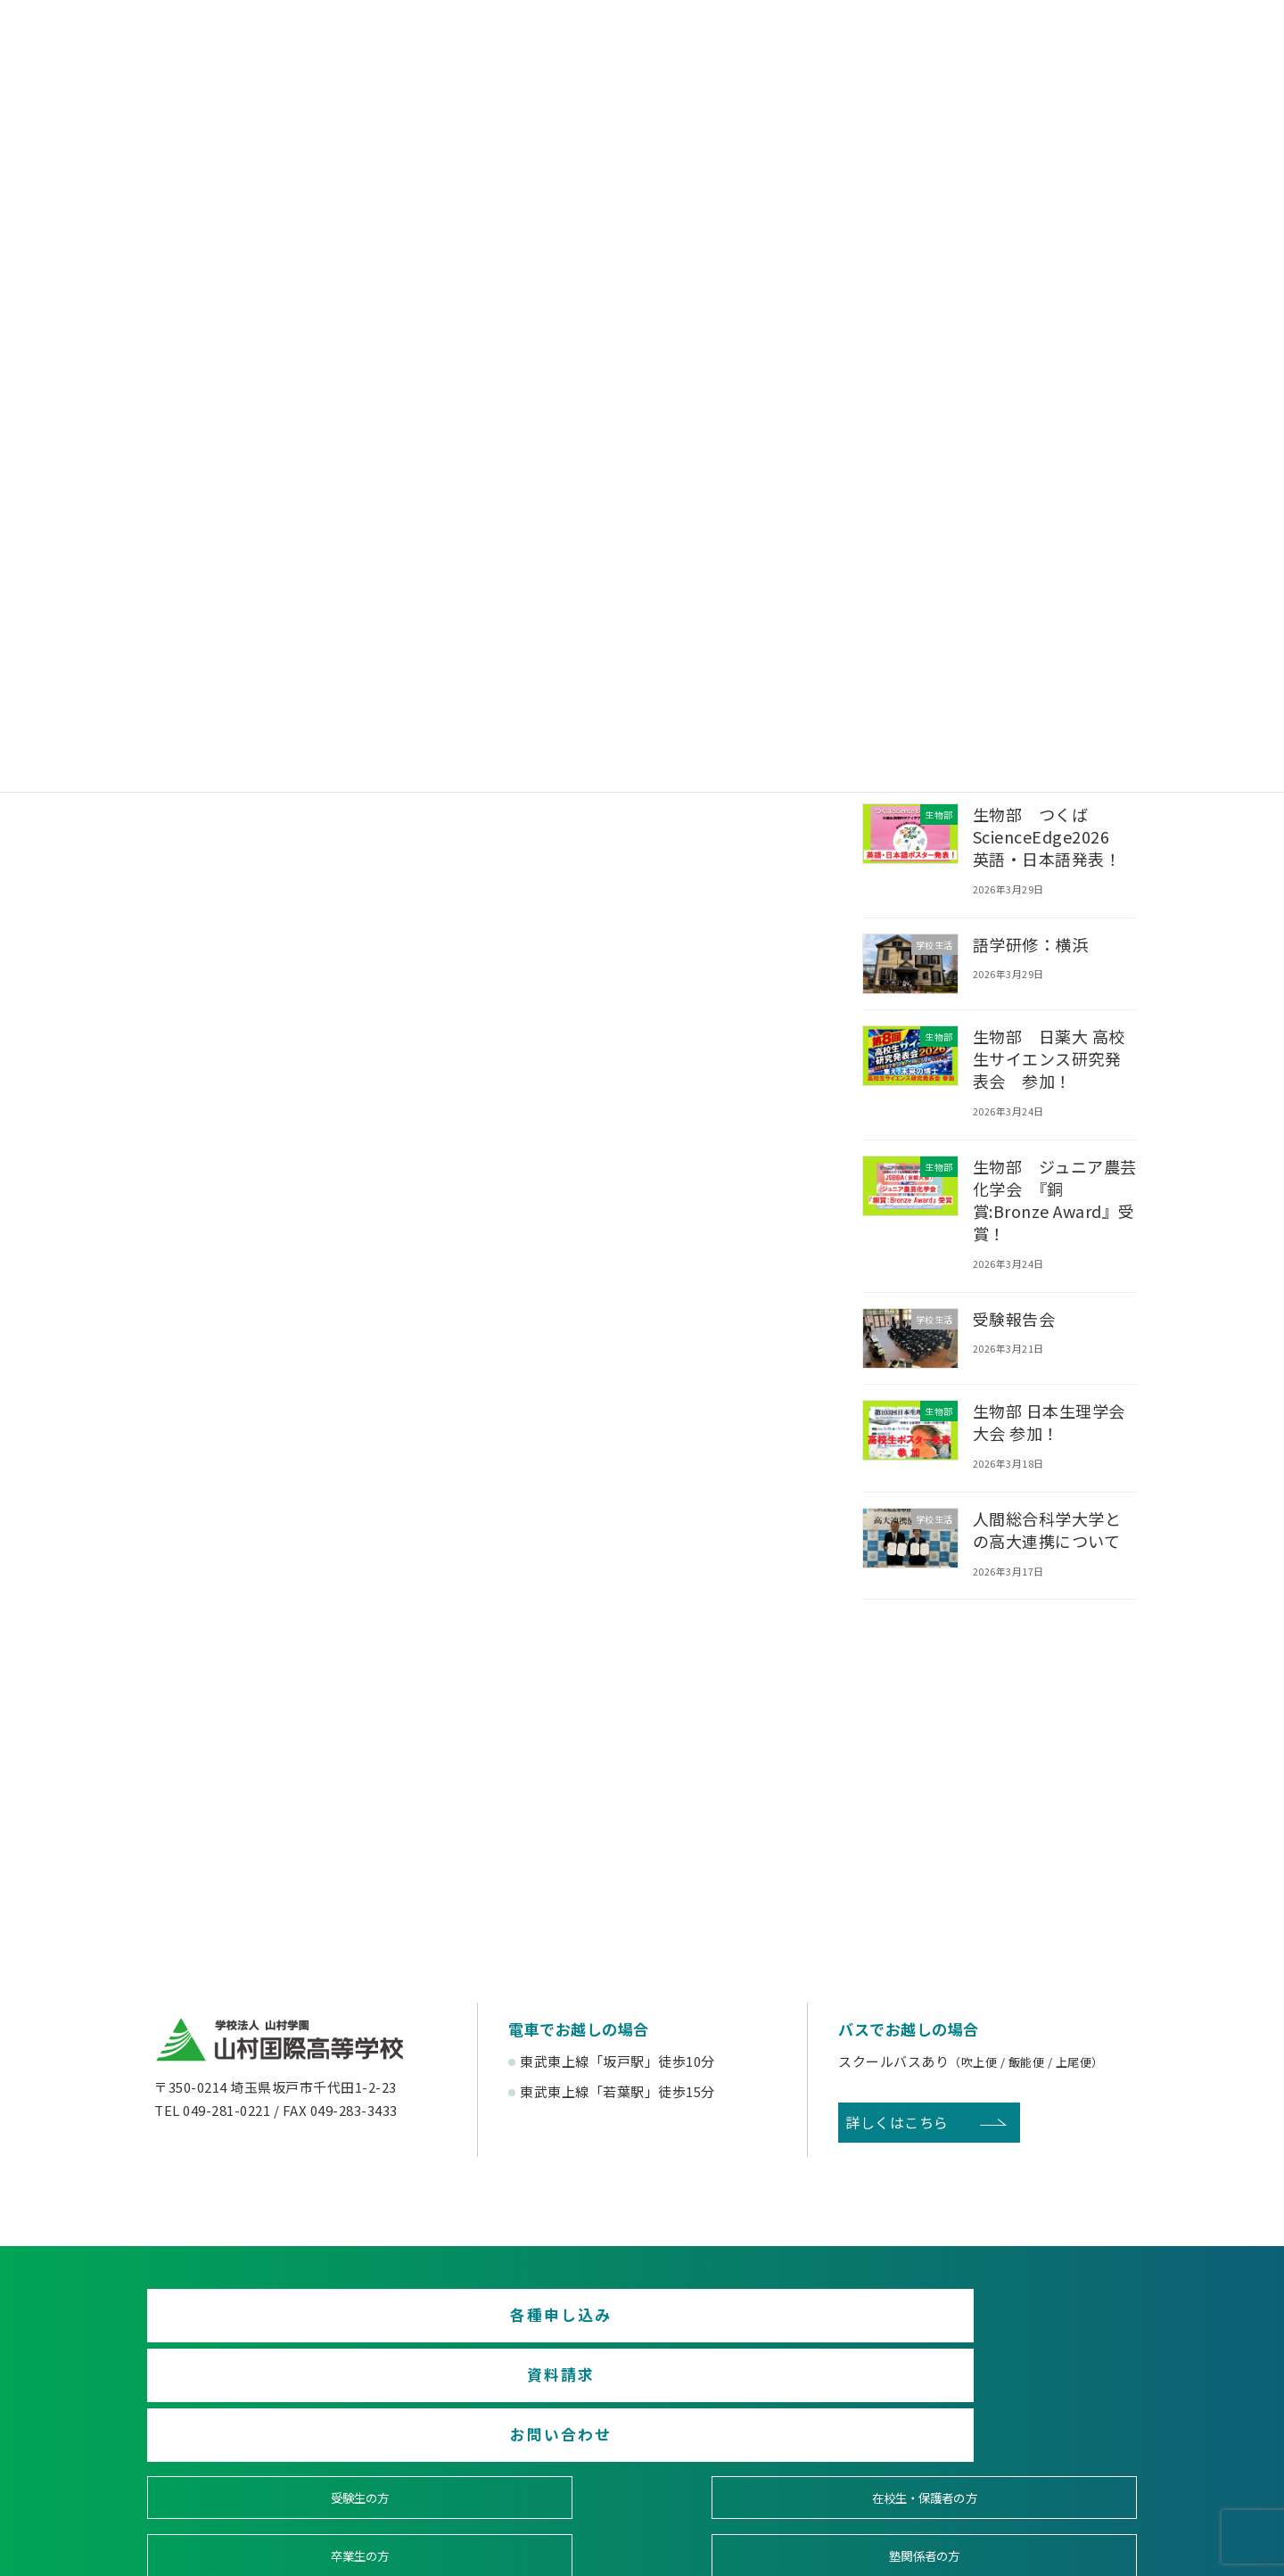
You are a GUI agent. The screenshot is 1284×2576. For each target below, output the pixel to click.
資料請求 (642, 2322)
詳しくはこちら (897, 2122)
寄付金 (767, 2460)
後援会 (266, 2460)
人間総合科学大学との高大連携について (1047, 1529)
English (1018, 2460)
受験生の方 (265, 2395)
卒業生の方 (767, 2395)
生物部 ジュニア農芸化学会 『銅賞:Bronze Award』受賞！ (1055, 1200)
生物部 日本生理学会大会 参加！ (1049, 1421)
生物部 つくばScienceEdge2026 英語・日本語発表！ (1049, 836)
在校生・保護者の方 (517, 2395)
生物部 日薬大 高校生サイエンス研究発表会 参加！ (1049, 1058)
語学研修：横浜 (1031, 943)
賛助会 (517, 2460)
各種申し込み (306, 2322)
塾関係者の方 (1017, 2395)
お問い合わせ (978, 2322)
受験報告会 (1014, 1318)
